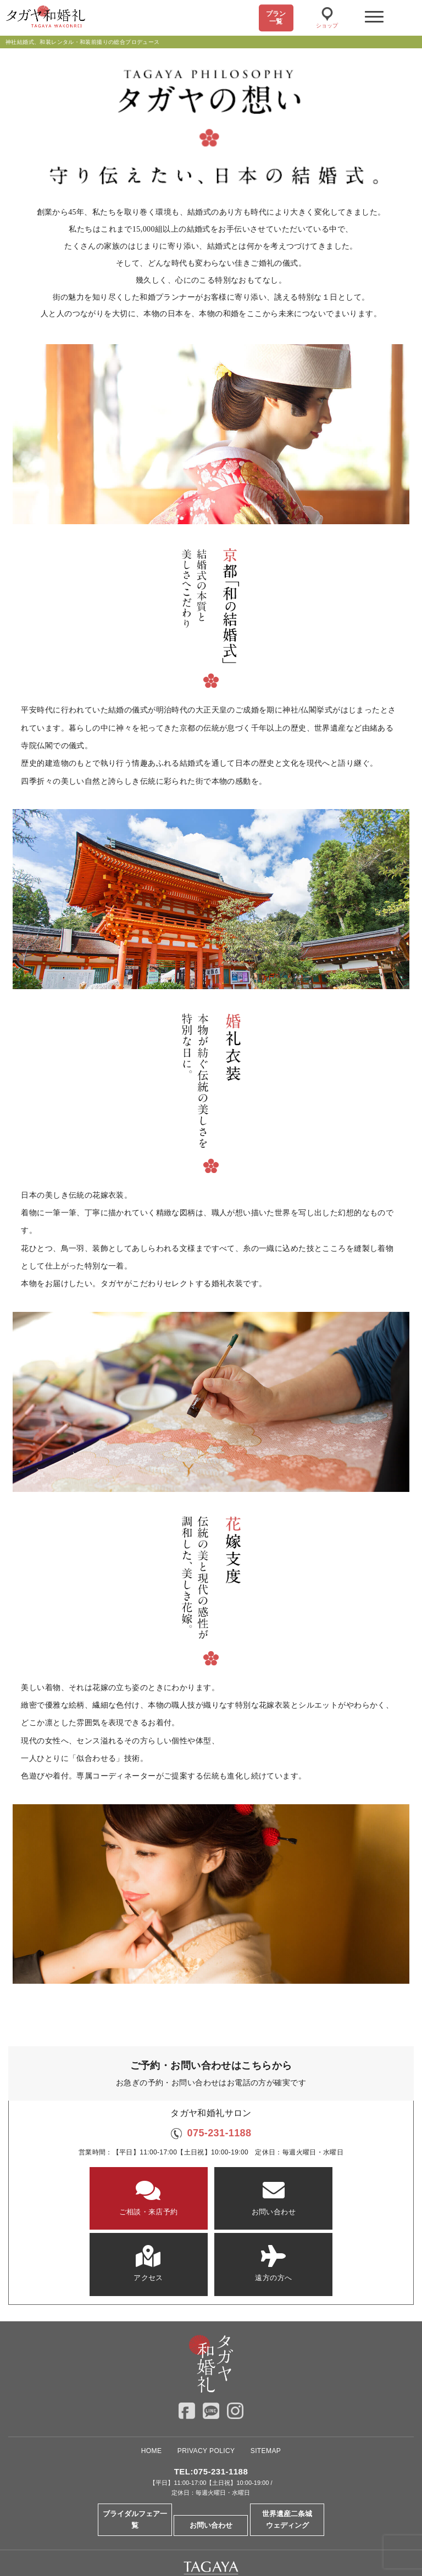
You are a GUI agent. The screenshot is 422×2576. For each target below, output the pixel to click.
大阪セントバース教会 (173, 2519)
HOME (151, 2382)
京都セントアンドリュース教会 (83, 2519)
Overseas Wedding (211, 2536)
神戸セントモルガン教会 (253, 2519)
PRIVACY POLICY (206, 2382)
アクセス (255, 2197)
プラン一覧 (276, 18)
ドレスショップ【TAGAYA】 (343, 2519)
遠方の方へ (343, 2197)
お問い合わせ (167, 2197)
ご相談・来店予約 (79, 2197)
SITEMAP (266, 2382)
